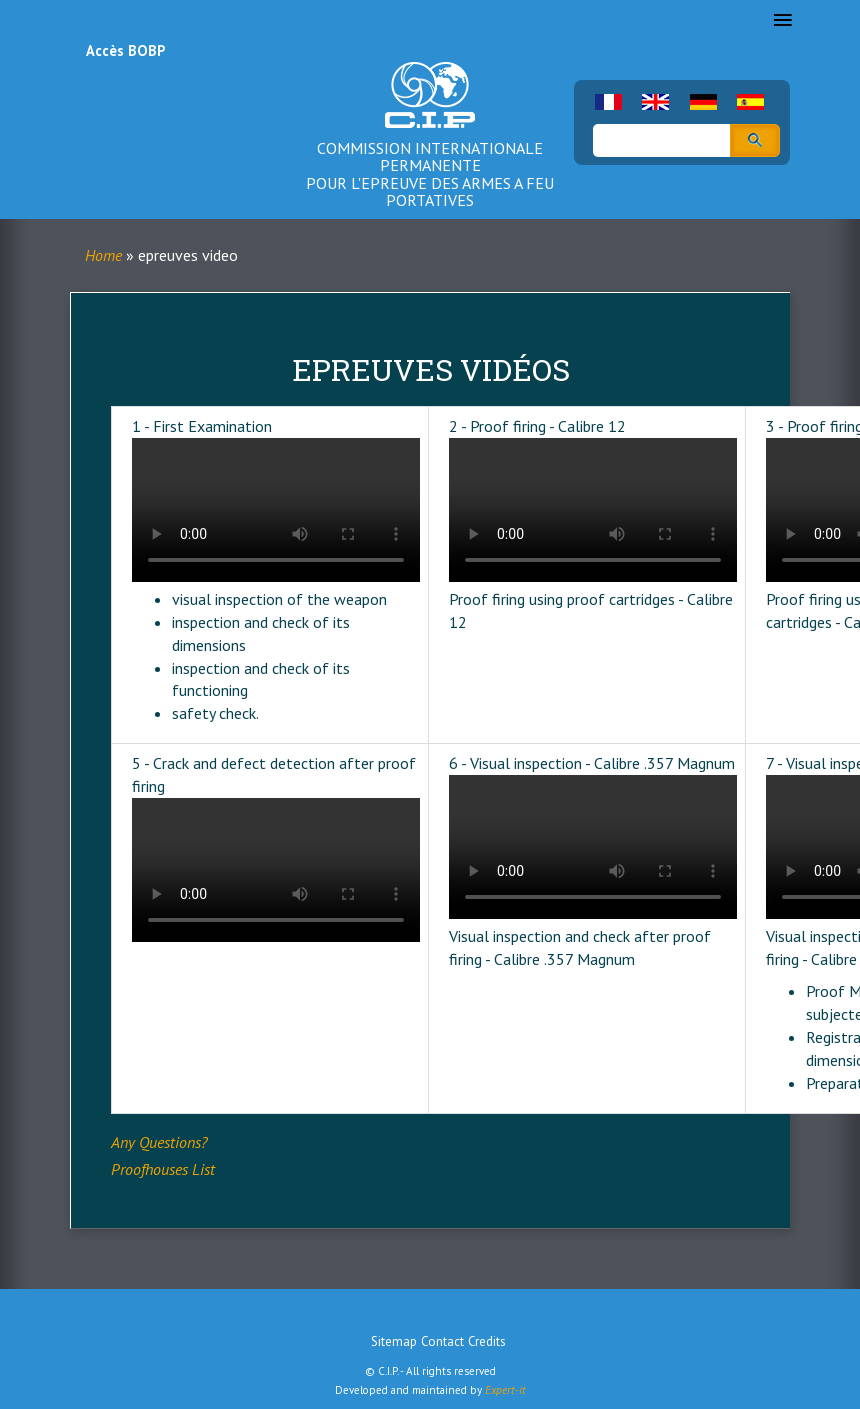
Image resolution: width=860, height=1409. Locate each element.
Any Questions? (159, 1142)
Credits (487, 1341)
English (655, 102)
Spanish (750, 102)
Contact (442, 1341)
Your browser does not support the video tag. (276, 510)
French (608, 102)
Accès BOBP (125, 50)
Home (103, 255)
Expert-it (505, 1390)
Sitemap (394, 1341)
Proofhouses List (163, 1169)
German (703, 102)
